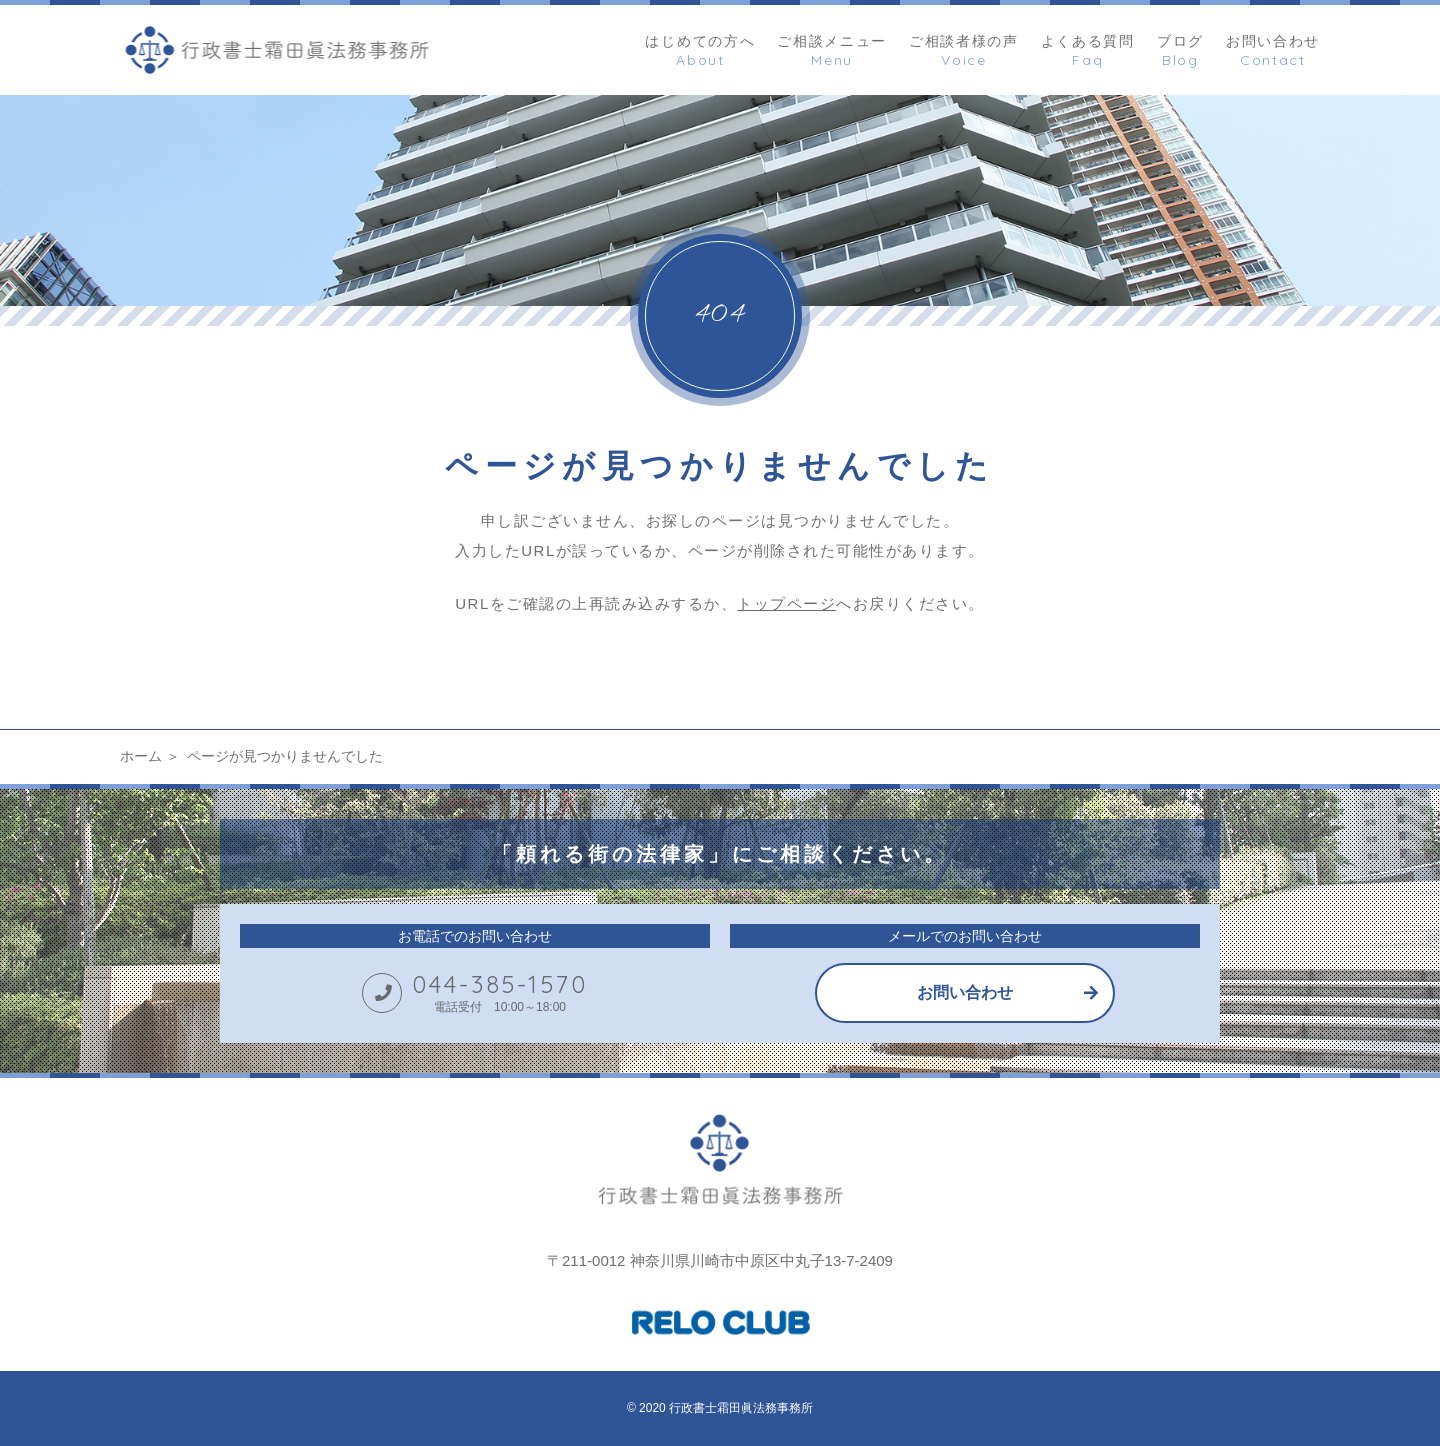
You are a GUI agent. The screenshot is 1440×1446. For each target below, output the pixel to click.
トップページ (786, 603)
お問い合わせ (965, 992)
